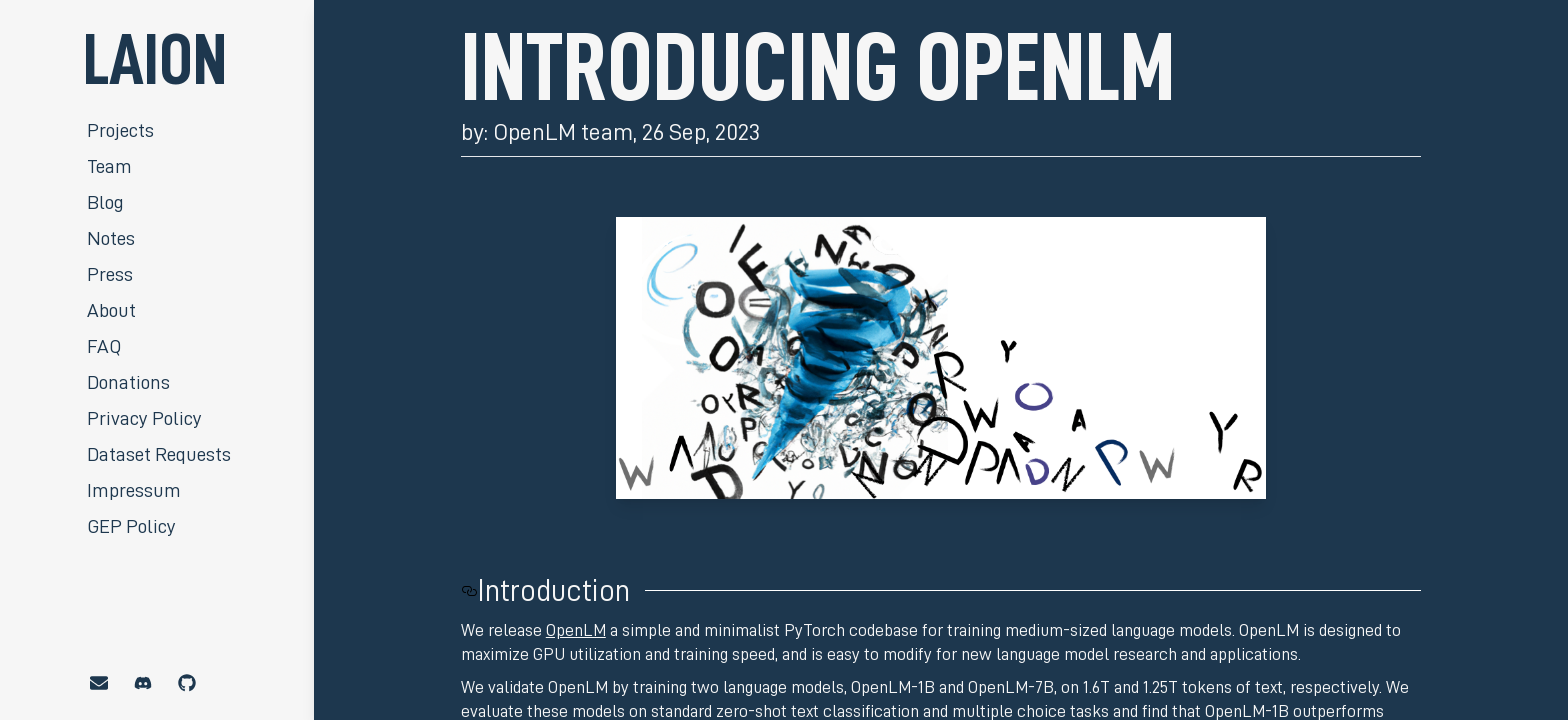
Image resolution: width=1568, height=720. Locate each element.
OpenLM (576, 630)
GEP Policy (131, 526)
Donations (128, 382)
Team (109, 166)
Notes (111, 238)
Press (110, 274)
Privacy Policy (144, 418)
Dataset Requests (159, 454)
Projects (120, 130)
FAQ (104, 346)
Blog (105, 202)
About (111, 310)
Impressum (134, 490)
